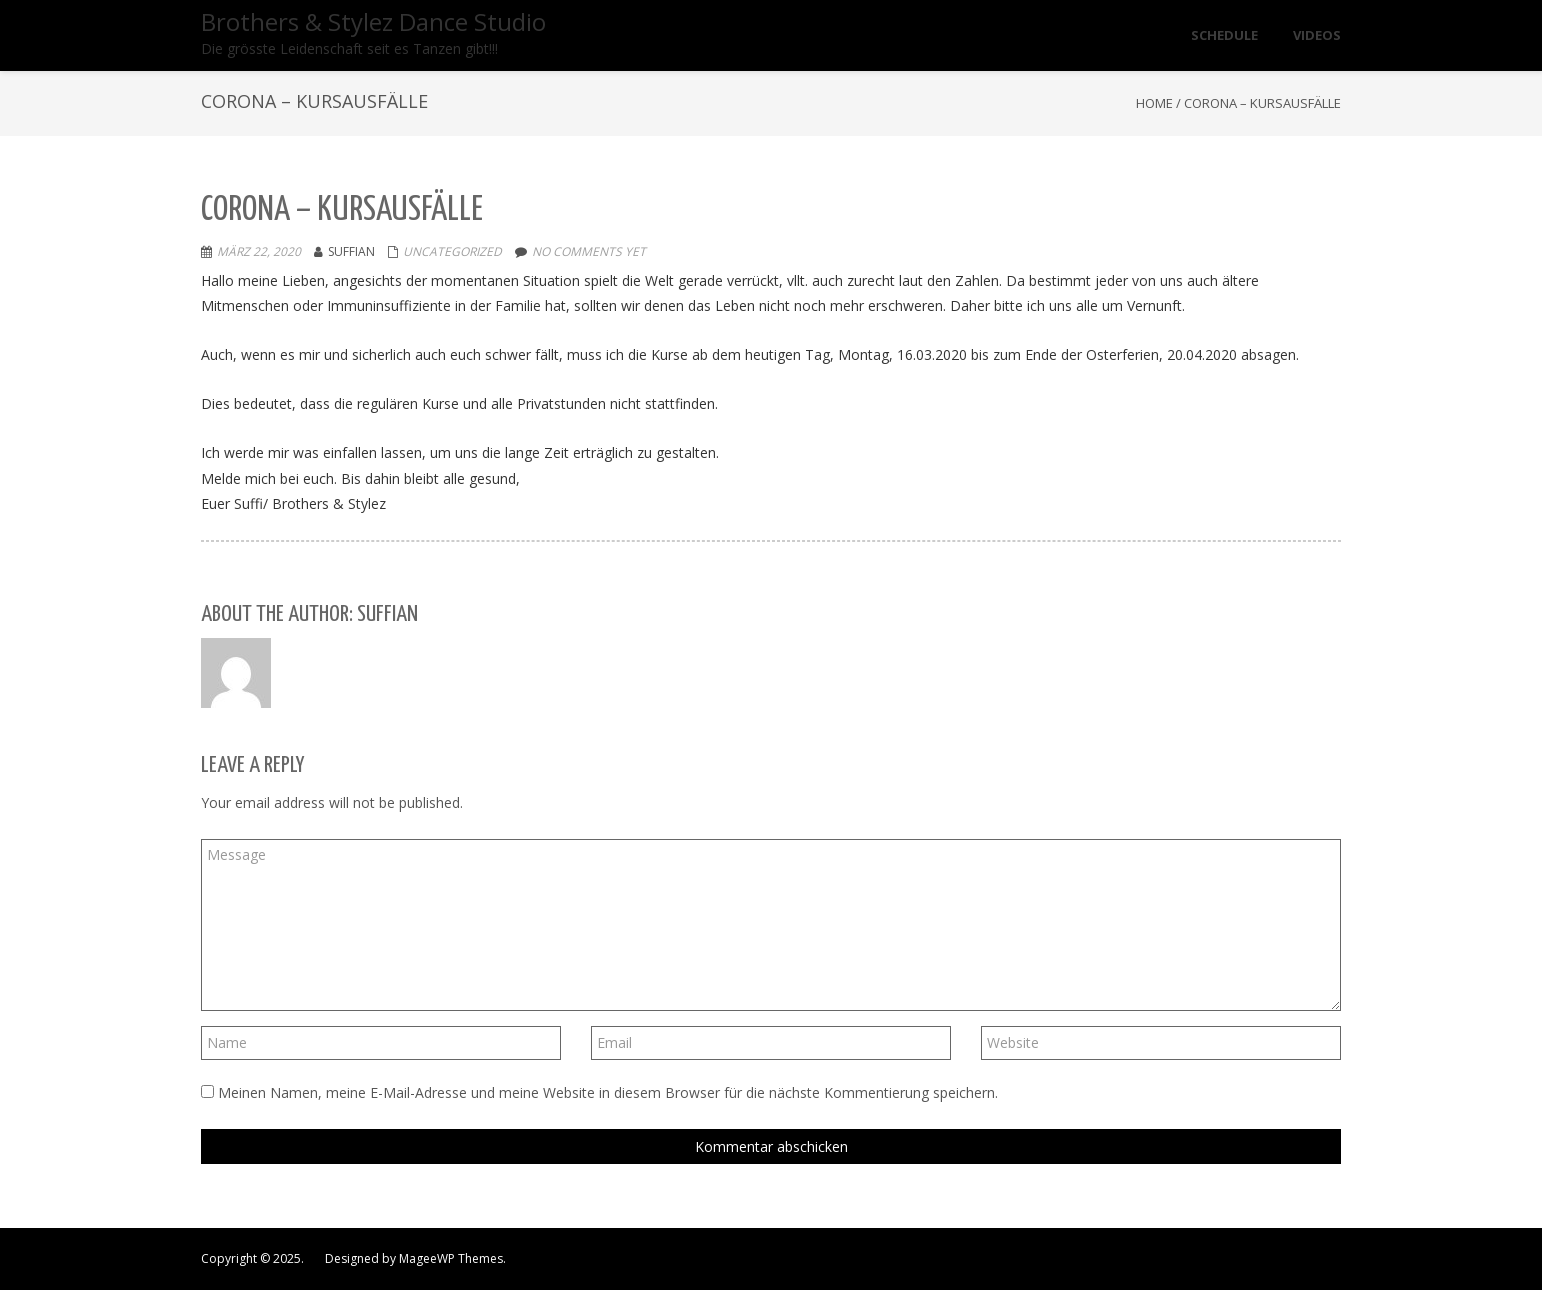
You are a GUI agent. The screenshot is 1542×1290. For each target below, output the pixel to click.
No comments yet (589, 251)
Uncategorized (452, 251)
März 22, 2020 (259, 251)
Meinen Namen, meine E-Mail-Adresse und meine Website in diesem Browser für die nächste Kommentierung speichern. (608, 1092)
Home (1154, 103)
